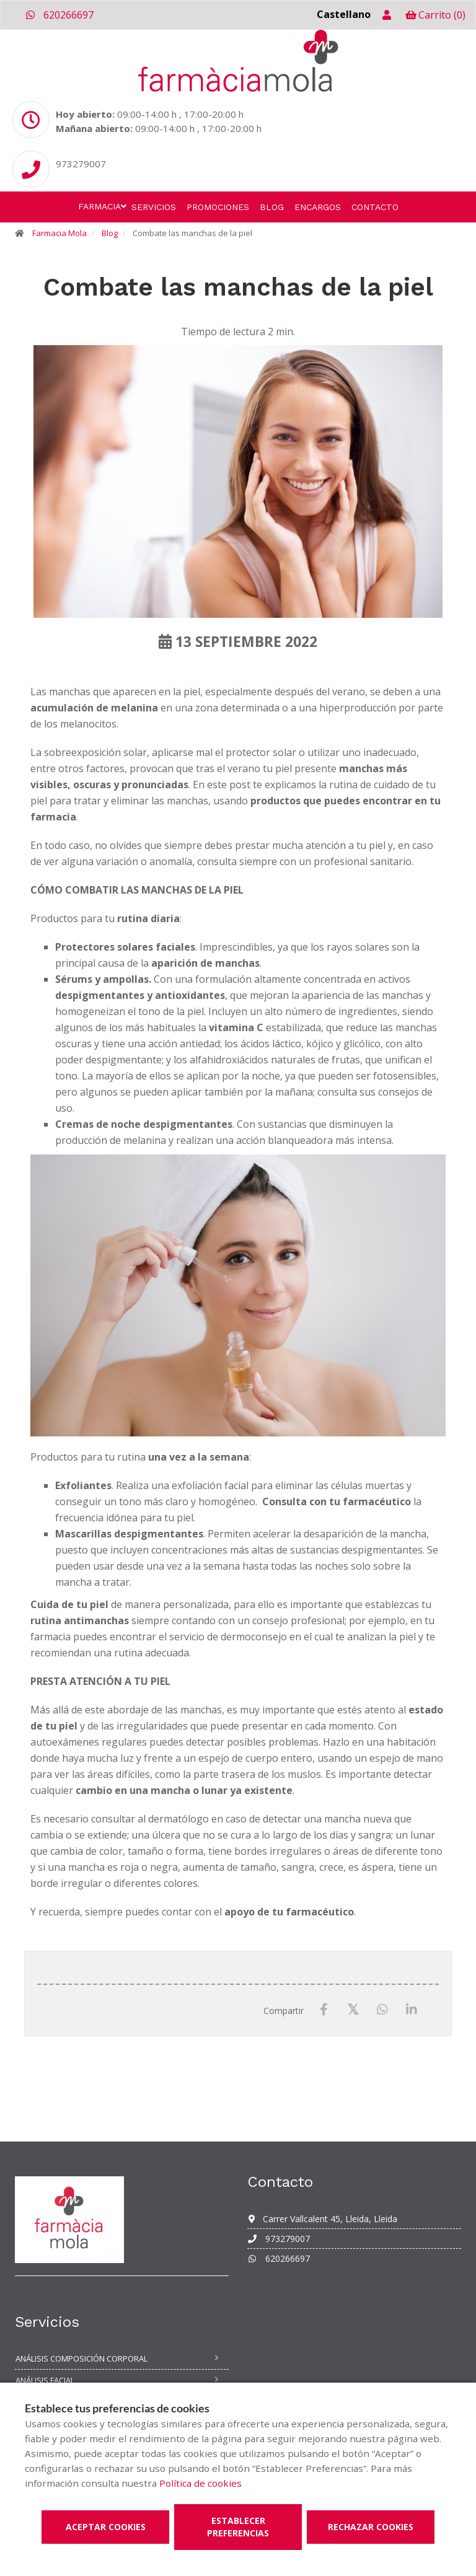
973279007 (278, 2238)
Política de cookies (200, 2483)
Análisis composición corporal (81, 2358)
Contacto (375, 207)
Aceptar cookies (106, 2527)
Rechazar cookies (370, 2527)
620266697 (59, 15)
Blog (272, 207)
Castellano (344, 14)
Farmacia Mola (59, 233)
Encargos (317, 207)
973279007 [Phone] (81, 163)
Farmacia (99, 206)
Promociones (218, 207)
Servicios (153, 207)
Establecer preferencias (238, 2527)
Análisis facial (44, 2380)
